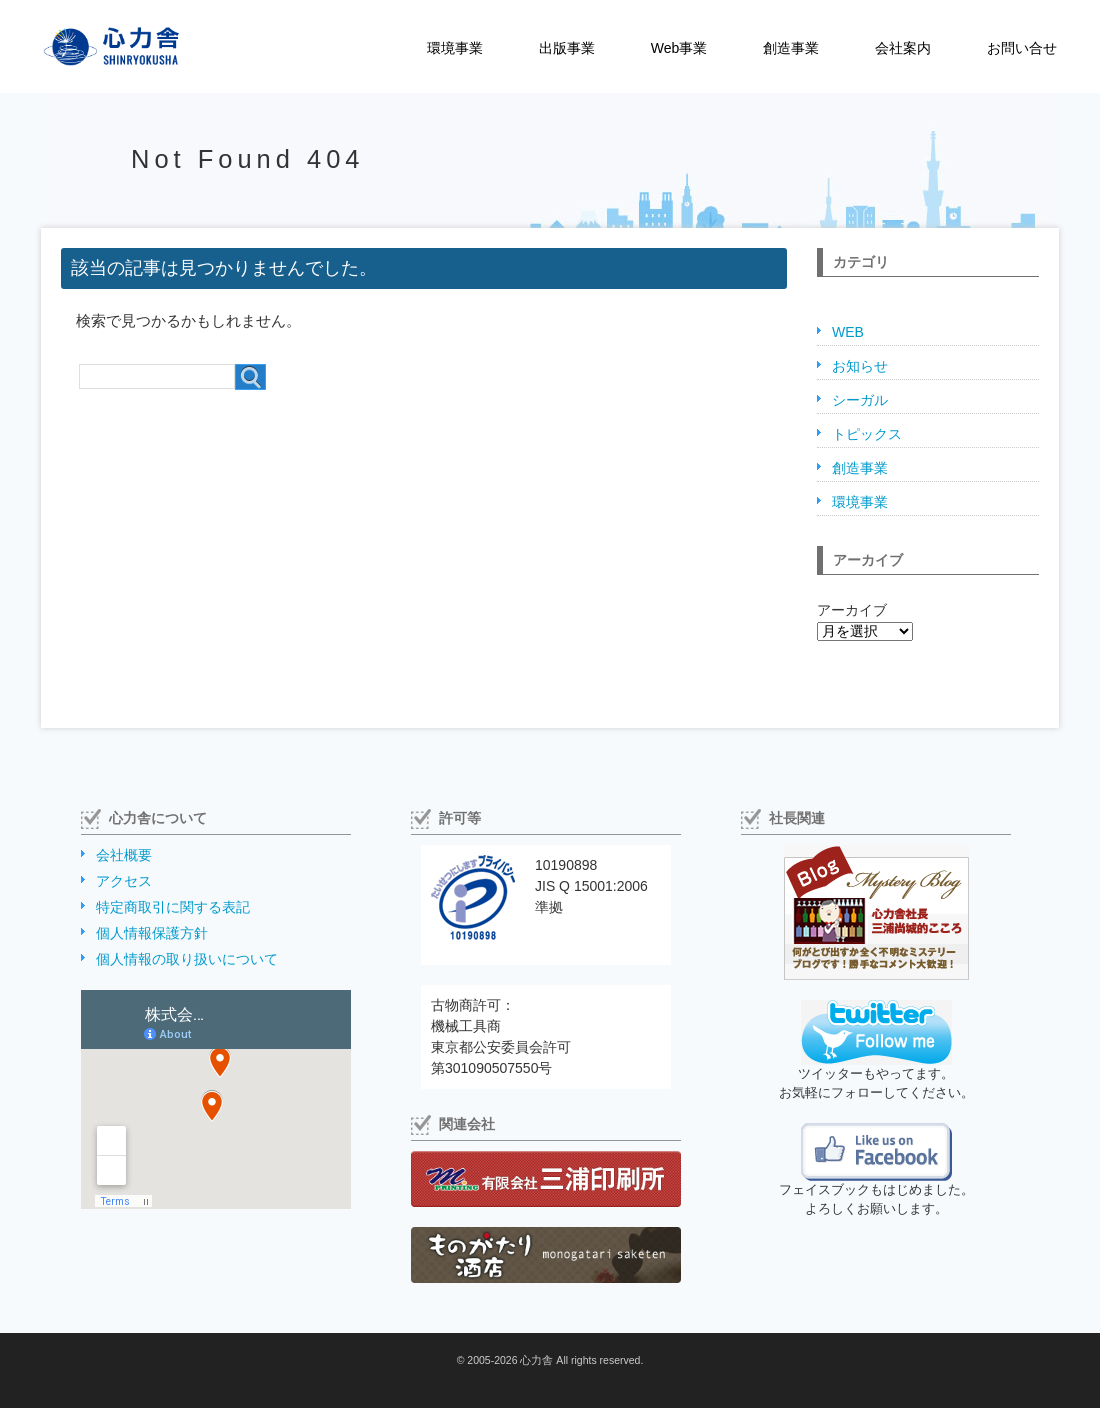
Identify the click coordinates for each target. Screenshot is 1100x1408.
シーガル (860, 400)
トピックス (867, 434)
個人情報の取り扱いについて (187, 959)
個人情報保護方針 (152, 933)
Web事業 (679, 48)
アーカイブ (852, 610)
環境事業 (455, 48)
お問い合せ (1022, 48)
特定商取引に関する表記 (173, 907)
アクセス (124, 881)
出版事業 (567, 48)
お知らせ (860, 366)
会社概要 (124, 855)
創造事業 (791, 48)
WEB (848, 332)
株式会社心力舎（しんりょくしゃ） (90, 46)
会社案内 (903, 48)
